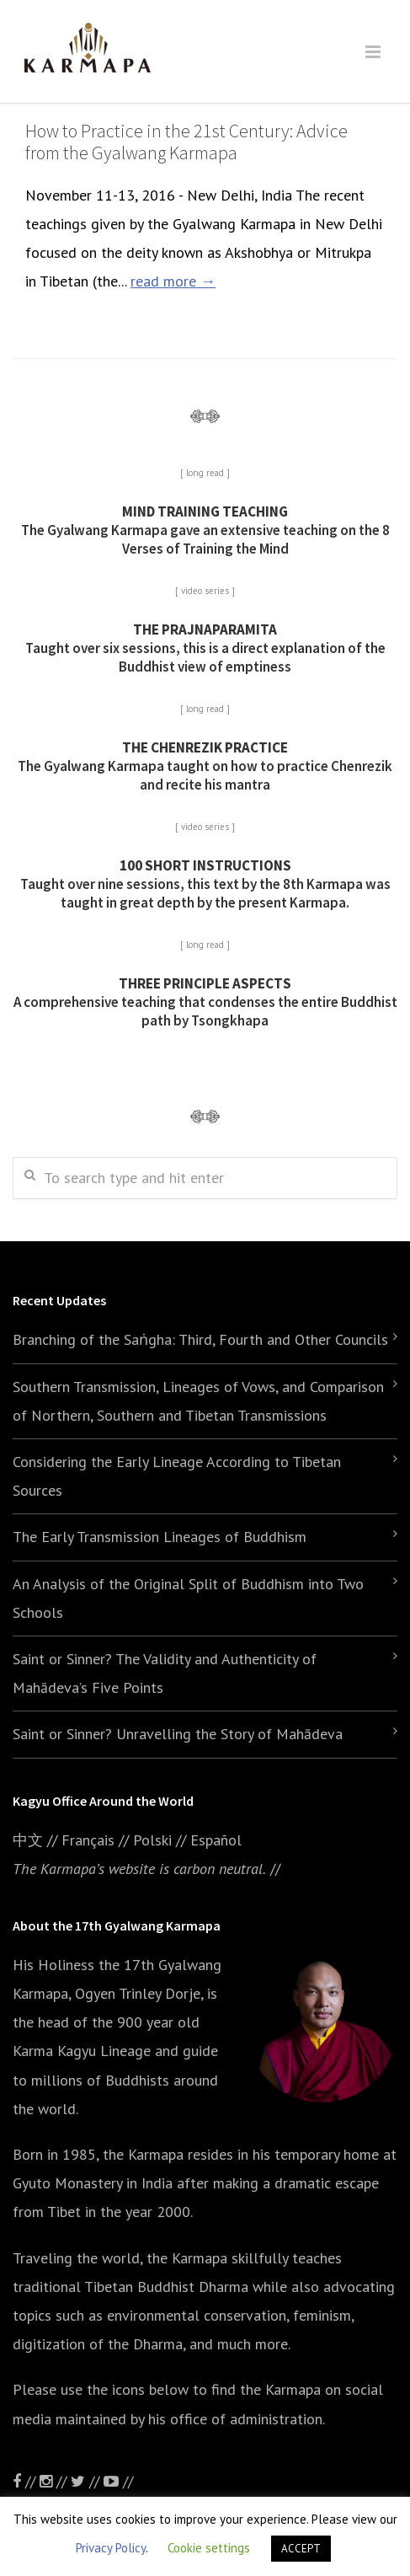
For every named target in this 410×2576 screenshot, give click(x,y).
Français (87, 1840)
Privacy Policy (111, 2548)
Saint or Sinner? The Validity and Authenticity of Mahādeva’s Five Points (165, 1673)
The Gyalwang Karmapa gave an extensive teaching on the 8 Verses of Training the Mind (205, 530)
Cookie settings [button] (209, 2548)
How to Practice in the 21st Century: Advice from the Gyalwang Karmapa (186, 141)
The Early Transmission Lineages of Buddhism (159, 1536)
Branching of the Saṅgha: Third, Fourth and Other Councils (200, 1339)
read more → (173, 281)
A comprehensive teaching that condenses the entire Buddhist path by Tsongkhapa (205, 1002)
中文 (28, 1840)
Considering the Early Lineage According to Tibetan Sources (177, 1476)
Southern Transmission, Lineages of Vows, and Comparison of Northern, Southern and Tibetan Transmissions (198, 1401)
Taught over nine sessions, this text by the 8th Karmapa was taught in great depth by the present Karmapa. (205, 884)
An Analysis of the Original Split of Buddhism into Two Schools (188, 1598)
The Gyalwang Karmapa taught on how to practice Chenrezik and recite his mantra (205, 766)
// (87, 2481)
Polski (152, 1840)
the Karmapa (143, 2154)
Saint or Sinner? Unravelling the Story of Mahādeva (178, 1733)
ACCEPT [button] (301, 2548)
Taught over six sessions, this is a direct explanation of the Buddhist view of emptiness (205, 648)
